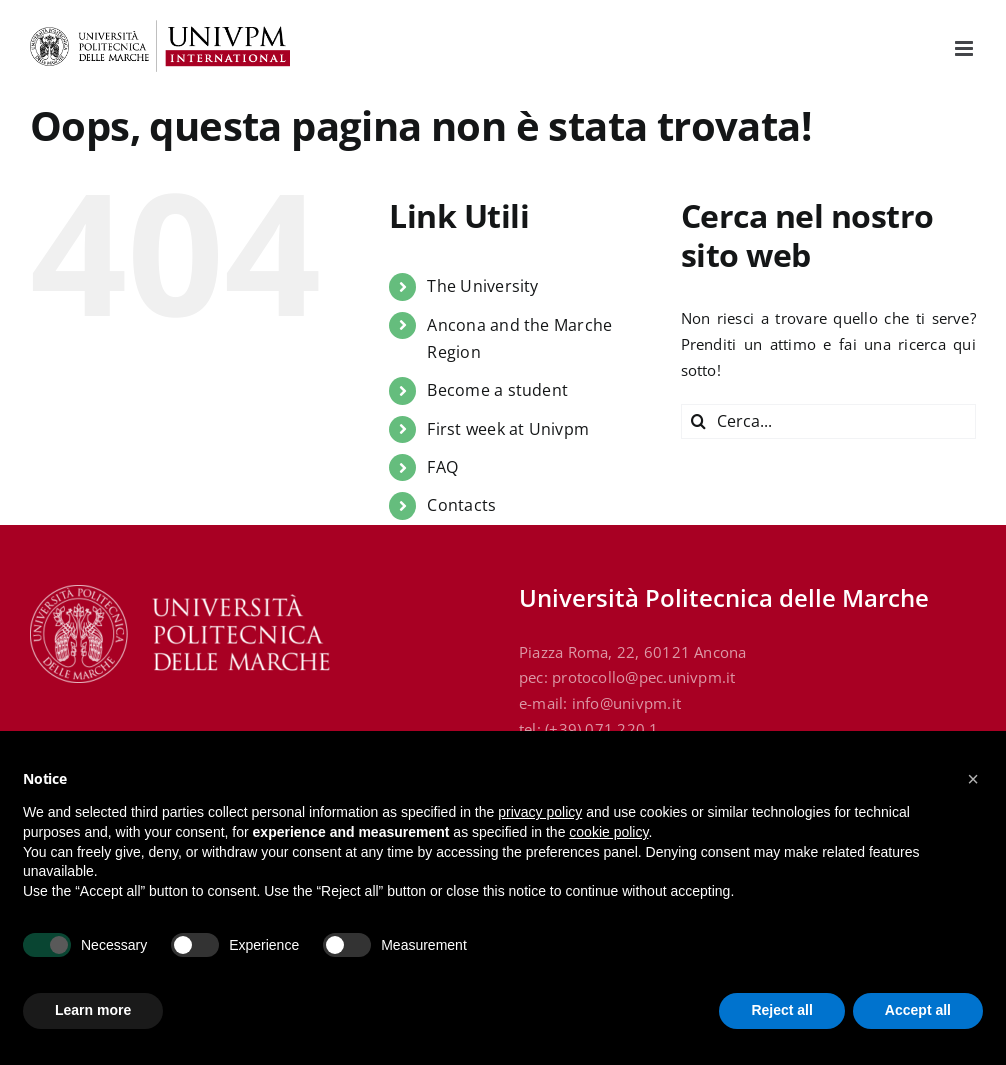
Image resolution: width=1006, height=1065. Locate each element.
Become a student (497, 390)
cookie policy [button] (608, 832)
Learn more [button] (93, 1010)
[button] (973, 779)
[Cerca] (698, 421)
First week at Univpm (508, 429)
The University (482, 286)
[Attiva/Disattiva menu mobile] (965, 48)
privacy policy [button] (540, 812)
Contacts (461, 505)
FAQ (442, 467)
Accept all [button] (918, 1010)
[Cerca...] (828, 421)
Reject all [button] (781, 1010)
